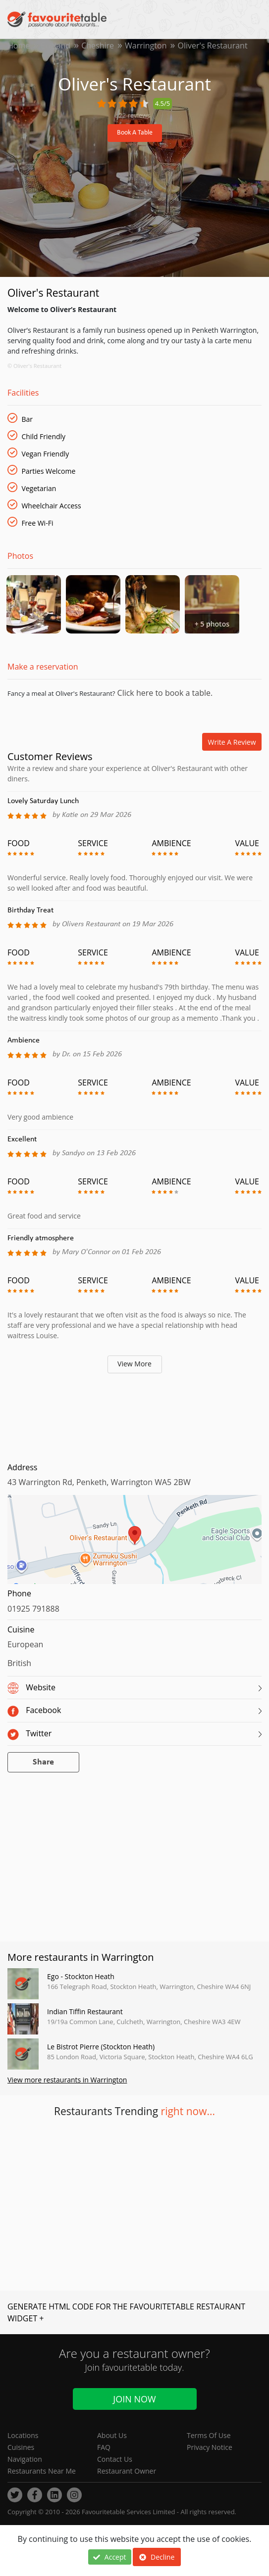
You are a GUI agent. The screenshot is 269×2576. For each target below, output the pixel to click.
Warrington (145, 45)
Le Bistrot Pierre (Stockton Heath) (101, 2046)
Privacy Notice (209, 2447)
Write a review (232, 742)
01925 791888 (33, 1608)
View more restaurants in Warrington (67, 2079)
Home (18, 45)
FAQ (103, 2447)
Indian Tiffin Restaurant (85, 2011)
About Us (112, 2435)
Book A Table (135, 132)
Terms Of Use (209, 2435)
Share (43, 1762)
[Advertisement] (134, 1415)
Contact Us (114, 2459)
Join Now (134, 2399)
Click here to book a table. (164, 692)
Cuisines (20, 2447)
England (55, 45)
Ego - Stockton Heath (80, 1976)
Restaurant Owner (126, 2471)
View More (134, 1363)
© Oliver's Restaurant (34, 365)
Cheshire (97, 45)
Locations (22, 2435)
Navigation (24, 2459)
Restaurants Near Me (41, 2471)
